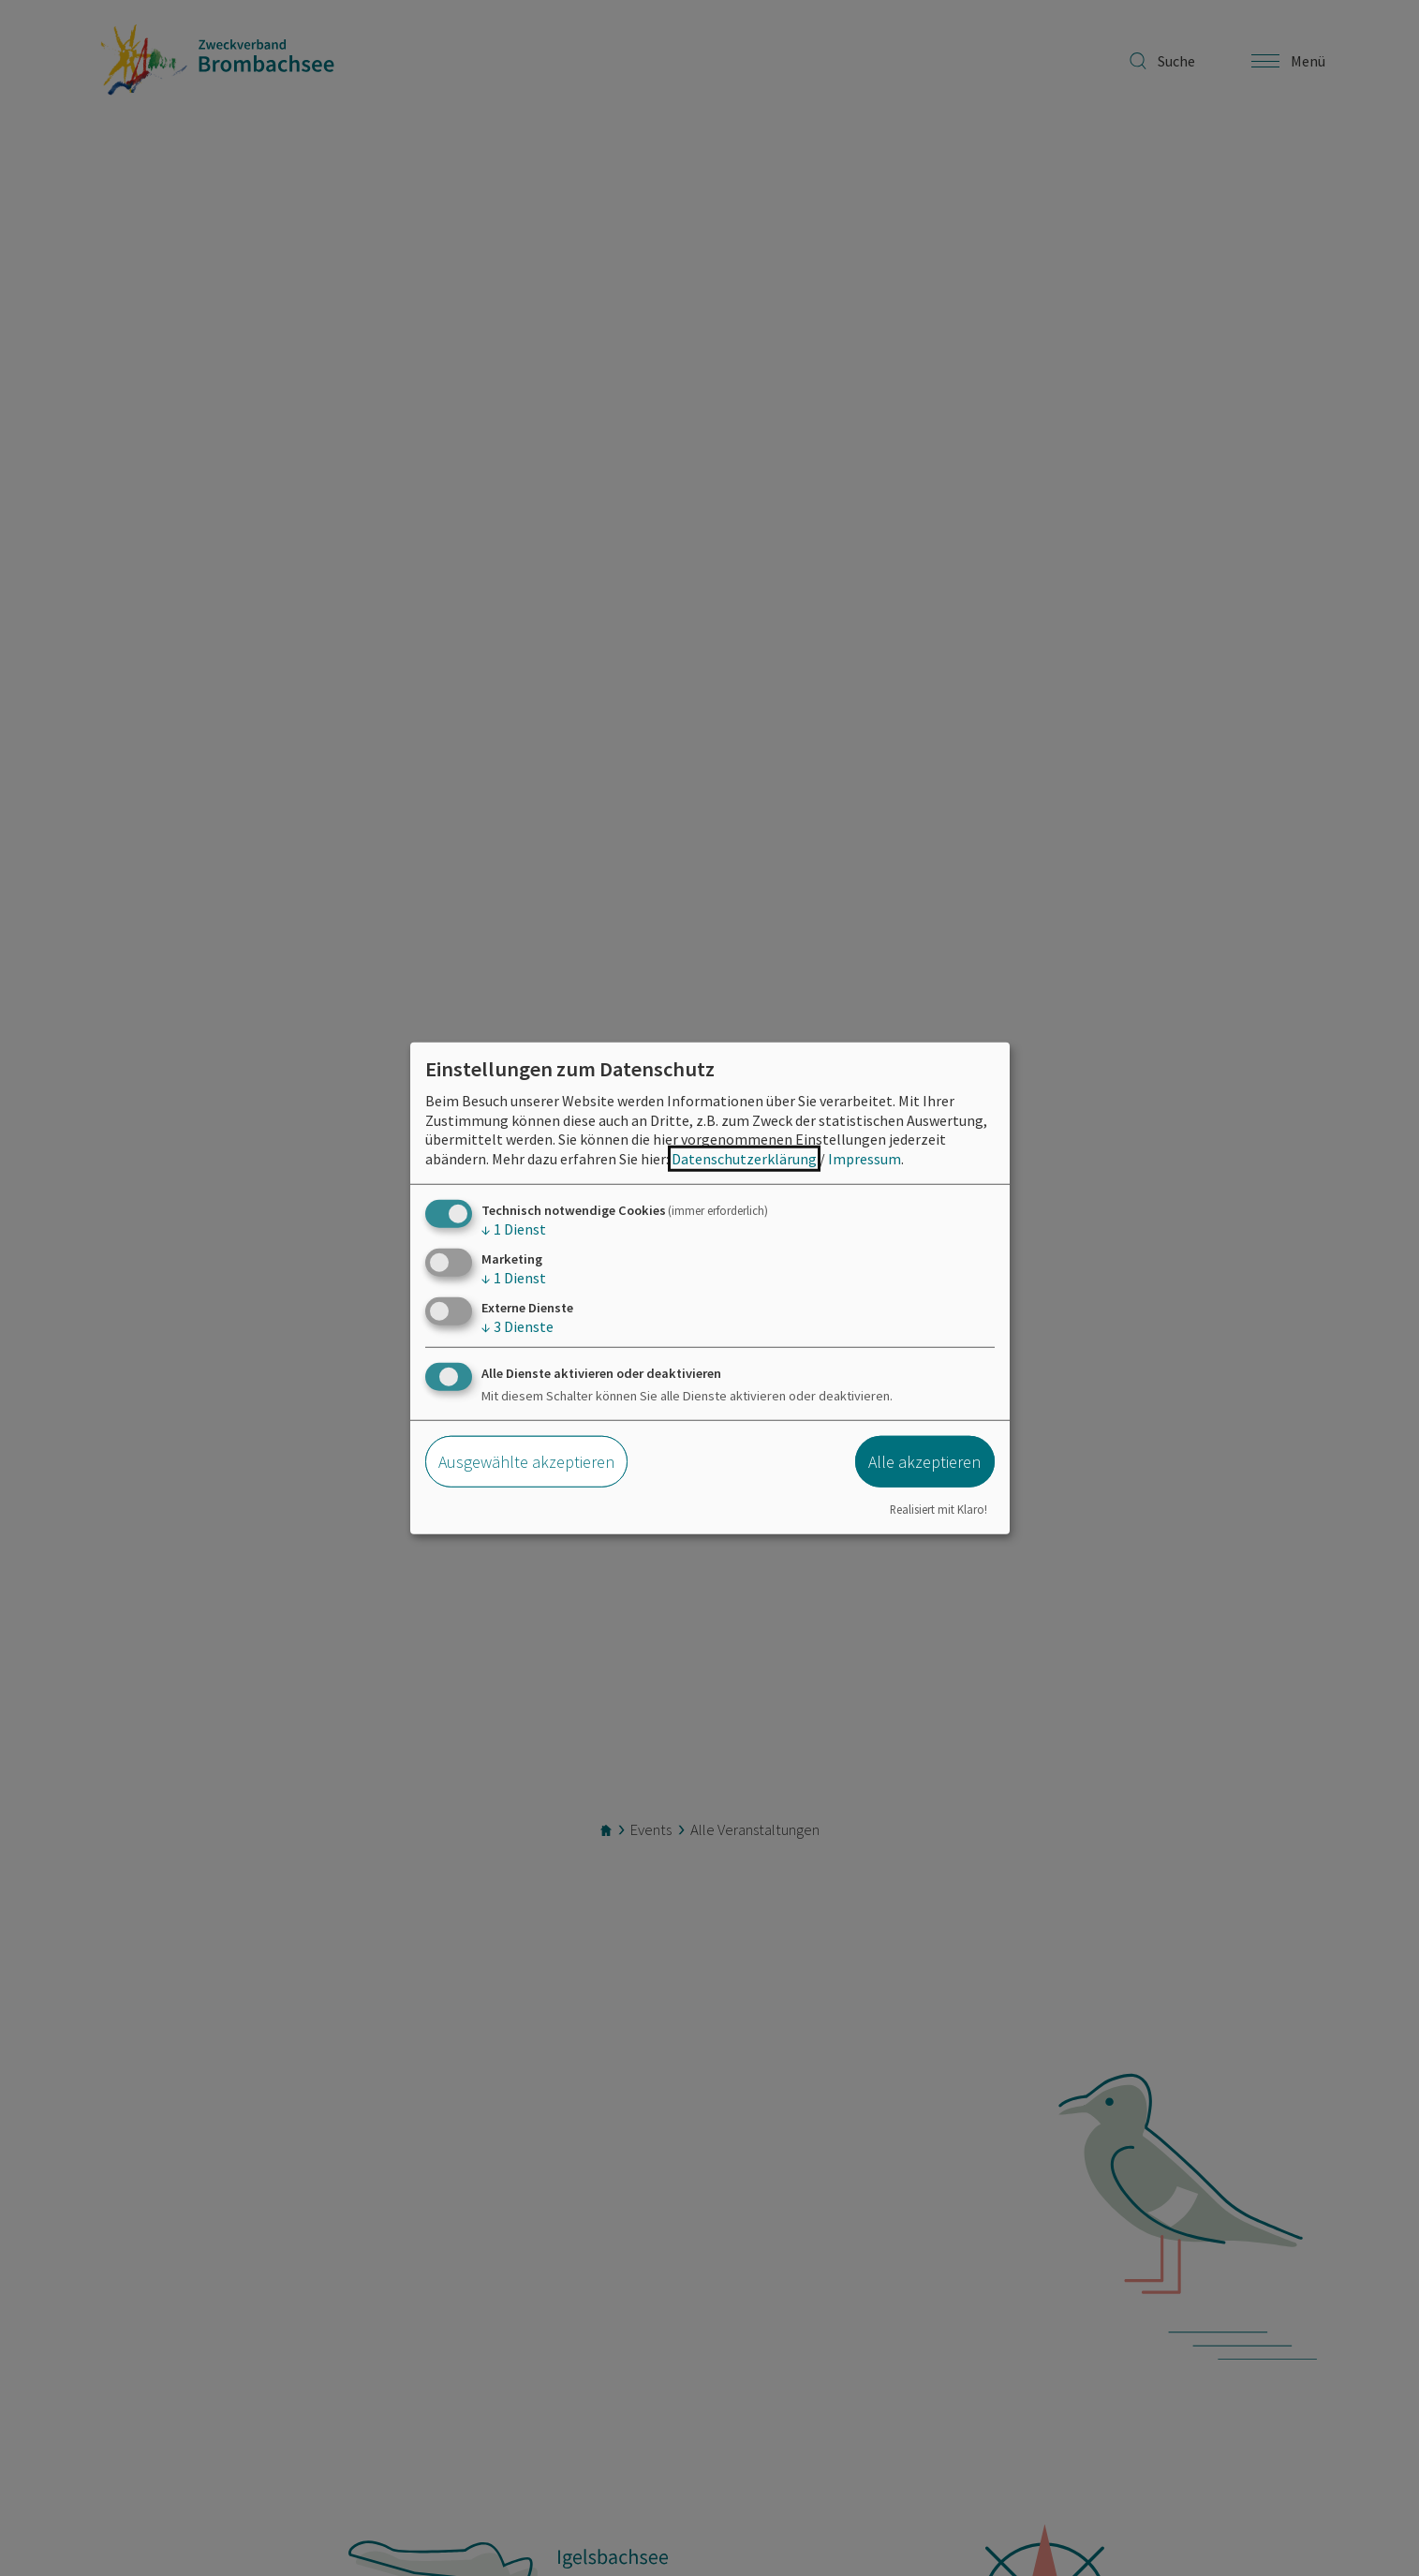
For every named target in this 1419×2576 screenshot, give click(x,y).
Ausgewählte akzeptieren (526, 1462)
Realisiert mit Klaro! (938, 1508)
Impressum (864, 1158)
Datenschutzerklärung (744, 1158)
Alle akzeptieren (924, 1462)
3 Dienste (517, 1326)
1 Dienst (513, 1229)
